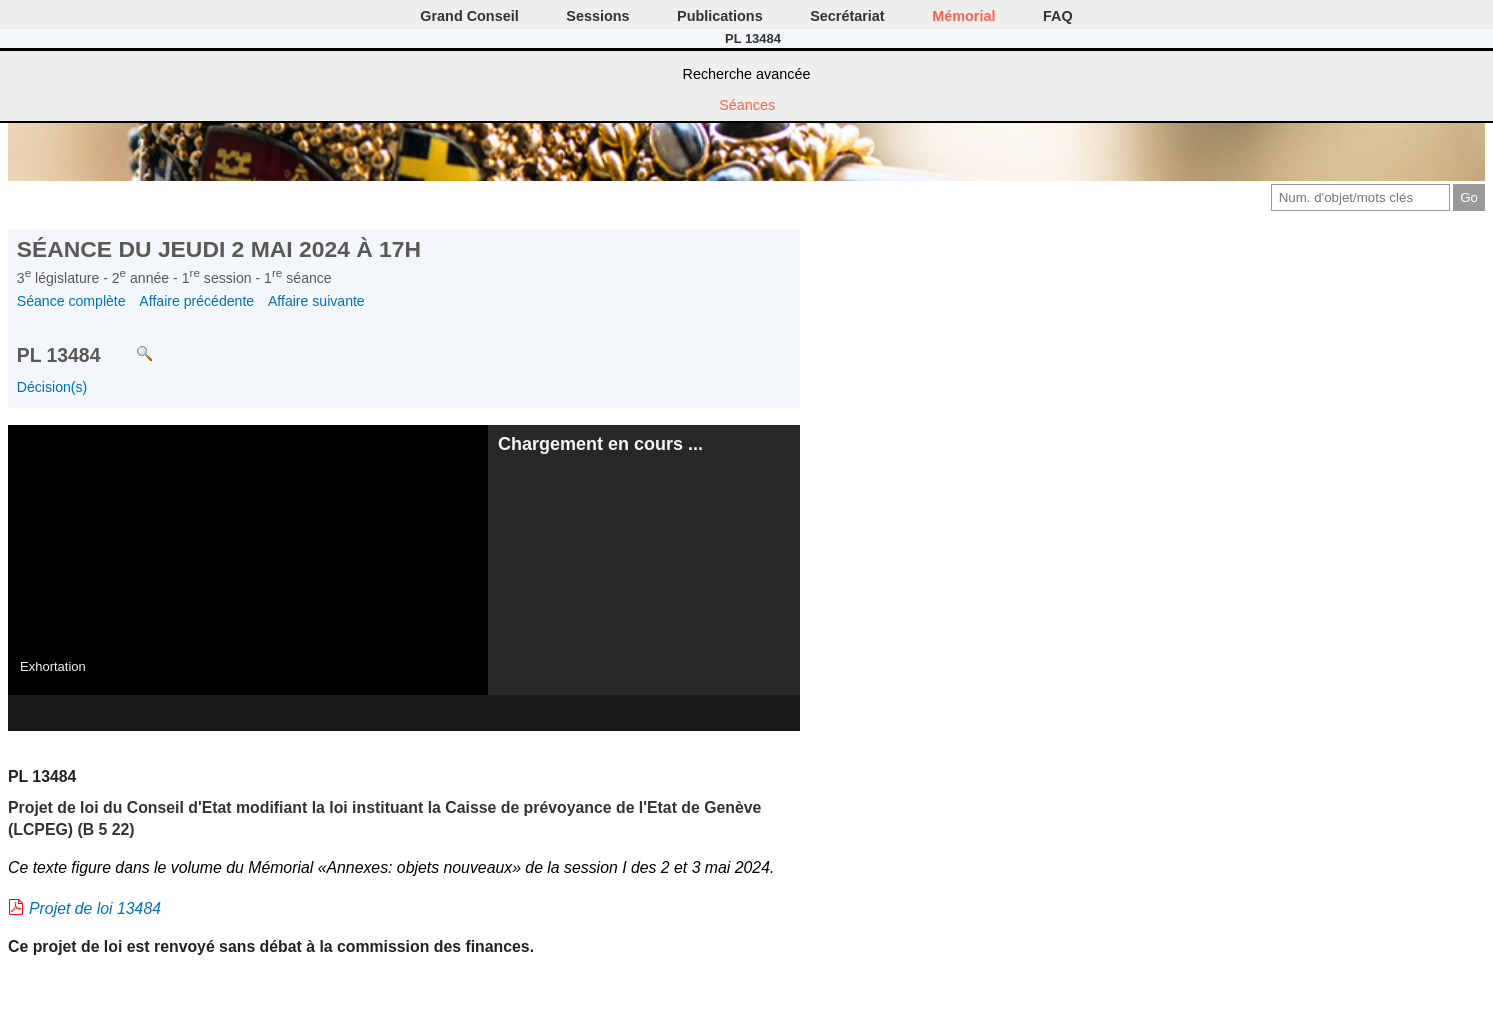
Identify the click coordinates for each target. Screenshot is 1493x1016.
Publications (720, 16)
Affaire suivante (316, 301)
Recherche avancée (747, 74)
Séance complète (71, 301)
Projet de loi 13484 (95, 908)
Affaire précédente (196, 301)
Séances (747, 105)
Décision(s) (52, 387)
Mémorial (963, 16)
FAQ (1058, 16)
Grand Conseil (469, 16)
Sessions (597, 16)
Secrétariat (847, 16)
